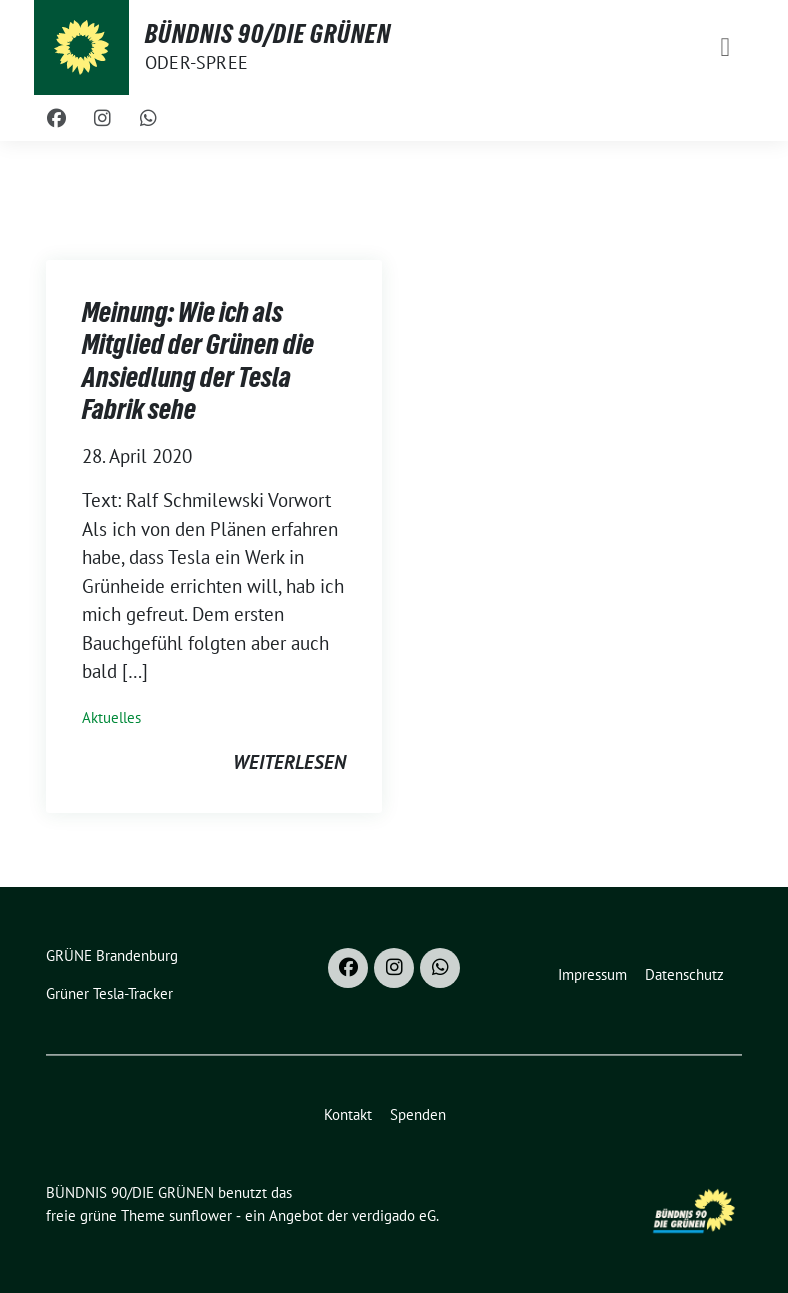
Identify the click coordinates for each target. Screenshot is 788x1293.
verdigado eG (394, 1215)
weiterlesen (289, 762)
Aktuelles (111, 717)
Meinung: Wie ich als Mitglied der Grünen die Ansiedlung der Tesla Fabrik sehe (198, 360)
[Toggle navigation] (725, 47)
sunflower (200, 1215)
